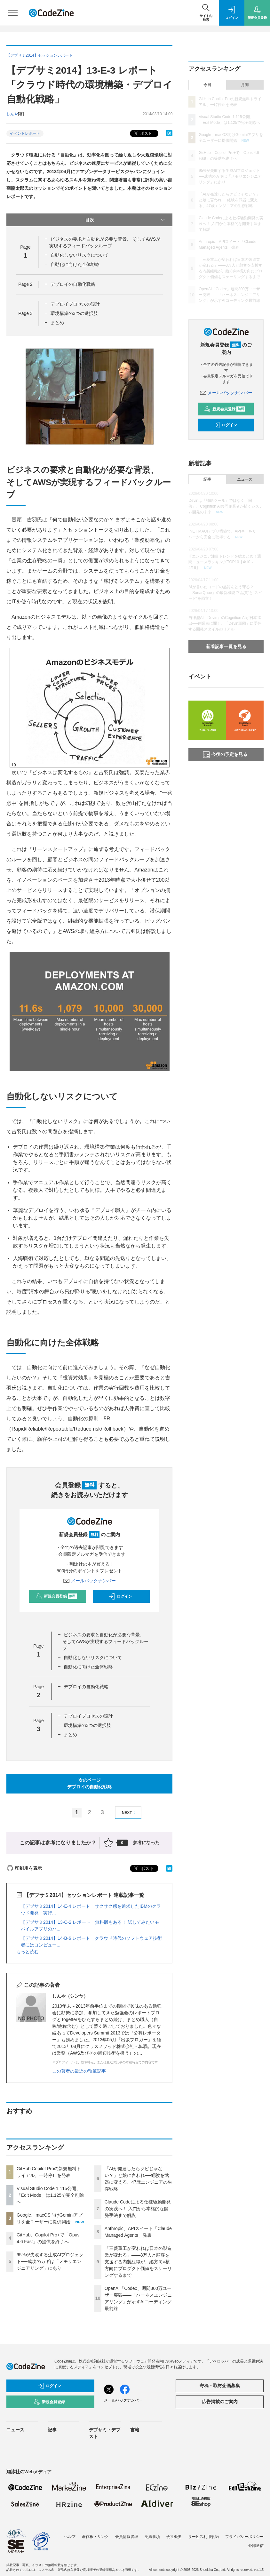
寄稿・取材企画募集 (220, 2385)
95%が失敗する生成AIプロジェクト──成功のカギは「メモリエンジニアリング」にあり (50, 2261)
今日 (207, 85)
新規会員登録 (56, 1596)
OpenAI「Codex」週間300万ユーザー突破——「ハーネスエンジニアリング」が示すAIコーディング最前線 (229, 295)
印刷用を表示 (24, 1868)
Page (25, 284)
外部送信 (256, 2545)
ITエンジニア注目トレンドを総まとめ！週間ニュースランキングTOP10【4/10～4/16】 (224, 562)
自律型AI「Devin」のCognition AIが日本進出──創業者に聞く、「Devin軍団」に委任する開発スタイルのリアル (224, 623)
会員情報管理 (126, 2536)
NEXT (130, 1813)
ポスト (142, 133)
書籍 (134, 2429)
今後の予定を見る (225, 754)
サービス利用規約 (203, 2536)
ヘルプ (69, 2536)
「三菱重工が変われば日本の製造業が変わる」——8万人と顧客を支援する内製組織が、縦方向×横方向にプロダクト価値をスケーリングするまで (138, 2262)
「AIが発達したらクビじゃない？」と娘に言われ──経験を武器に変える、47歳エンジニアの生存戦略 (229, 200)
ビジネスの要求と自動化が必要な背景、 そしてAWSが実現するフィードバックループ (105, 1641)
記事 (207, 479)
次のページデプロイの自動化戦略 (89, 1783)
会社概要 (174, 2536)
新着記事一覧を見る (226, 646)
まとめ (57, 322)
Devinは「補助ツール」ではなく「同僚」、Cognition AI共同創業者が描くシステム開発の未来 (225, 506)
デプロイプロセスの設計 (75, 304)
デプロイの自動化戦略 (73, 284)
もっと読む (27, 1951)
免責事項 (152, 2536)
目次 (125, 220)
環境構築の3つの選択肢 (74, 313)
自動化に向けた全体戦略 (75, 264)
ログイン (120, 1596)
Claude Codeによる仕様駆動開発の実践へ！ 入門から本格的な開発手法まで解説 (138, 2208)
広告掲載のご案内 (220, 2401)
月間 (245, 85)
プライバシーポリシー (244, 2536)
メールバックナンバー (89, 1580)
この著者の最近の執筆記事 (79, 2071)
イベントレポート (25, 133)
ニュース (244, 479)
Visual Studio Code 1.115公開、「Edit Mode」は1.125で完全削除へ (50, 2195)
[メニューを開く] (13, 13)
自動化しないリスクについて (80, 255)
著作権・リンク (95, 2536)
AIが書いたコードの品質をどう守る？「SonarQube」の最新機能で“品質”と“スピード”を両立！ (225, 593)
